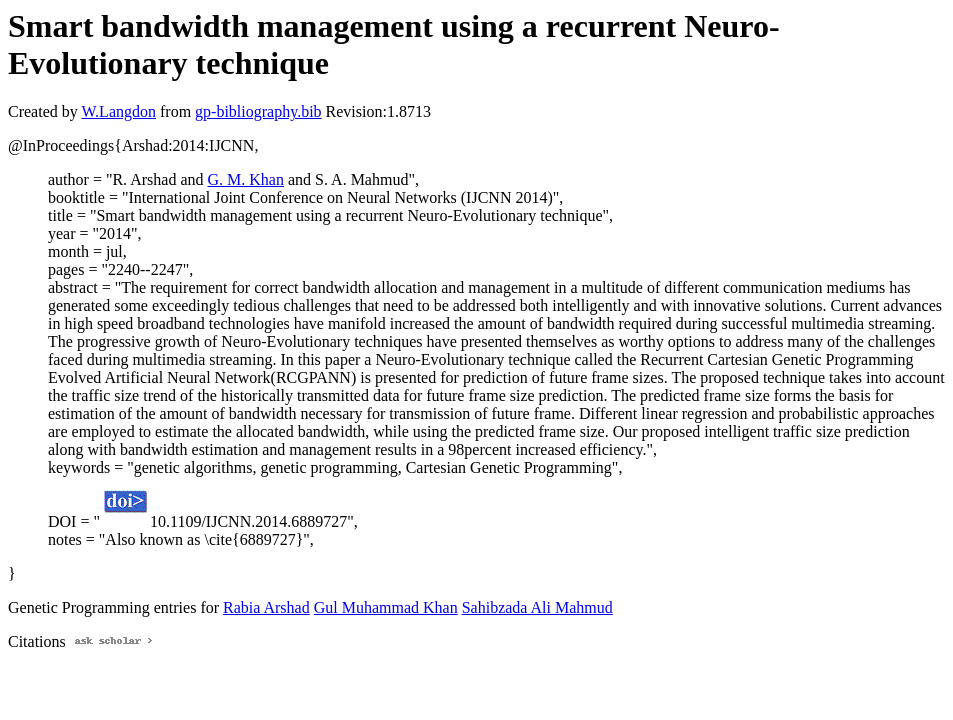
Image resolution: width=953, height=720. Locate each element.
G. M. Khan (246, 179)
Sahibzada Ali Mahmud (537, 607)
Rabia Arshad (266, 607)
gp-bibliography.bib (258, 111)
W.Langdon (118, 111)
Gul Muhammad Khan (386, 607)
